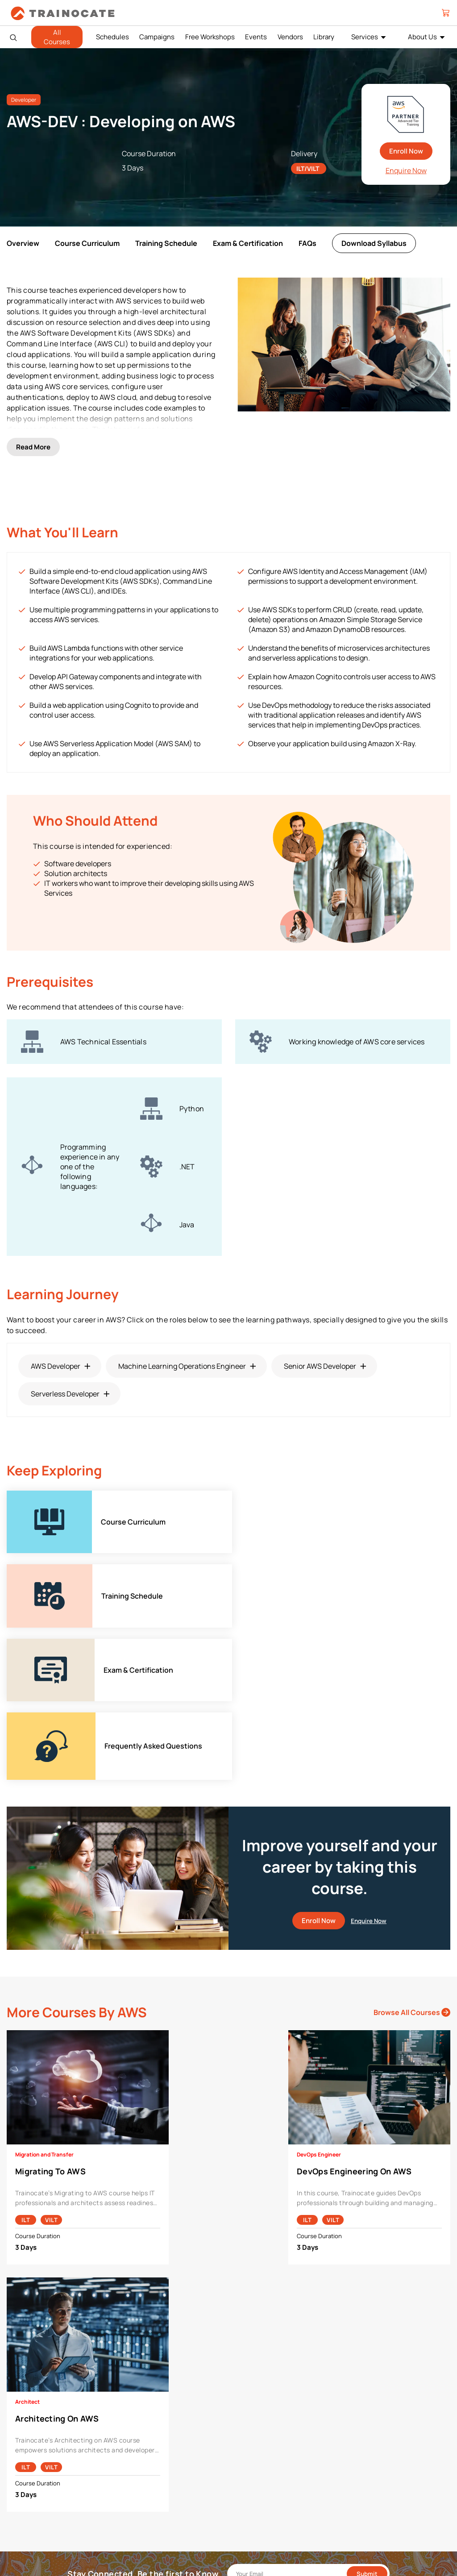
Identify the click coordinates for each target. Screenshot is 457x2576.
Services (364, 37)
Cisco (133, 2435)
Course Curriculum (87, 243)
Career (23, 2435)
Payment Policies (370, 2421)
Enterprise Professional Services (281, 2421)
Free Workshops (210, 37)
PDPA (353, 2435)
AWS (131, 2421)
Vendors (290, 37)
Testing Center (256, 2476)
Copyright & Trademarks (380, 2448)
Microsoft (138, 2476)
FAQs (307, 243)
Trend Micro (141, 2518)
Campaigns (156, 37)
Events (256, 37)
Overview (23, 243)
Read (33, 427)
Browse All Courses (412, 1800)
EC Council (140, 2448)
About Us (422, 37)
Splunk (134, 2504)
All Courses (57, 37)
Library (323, 37)
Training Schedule (166, 243)
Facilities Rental (257, 2435)
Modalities (250, 2448)
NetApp (135, 2490)
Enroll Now (406, 151)
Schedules (112, 37)
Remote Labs (254, 2462)
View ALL (137, 2531)
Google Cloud (143, 2462)
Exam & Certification (248, 243)
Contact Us (29, 2448)
